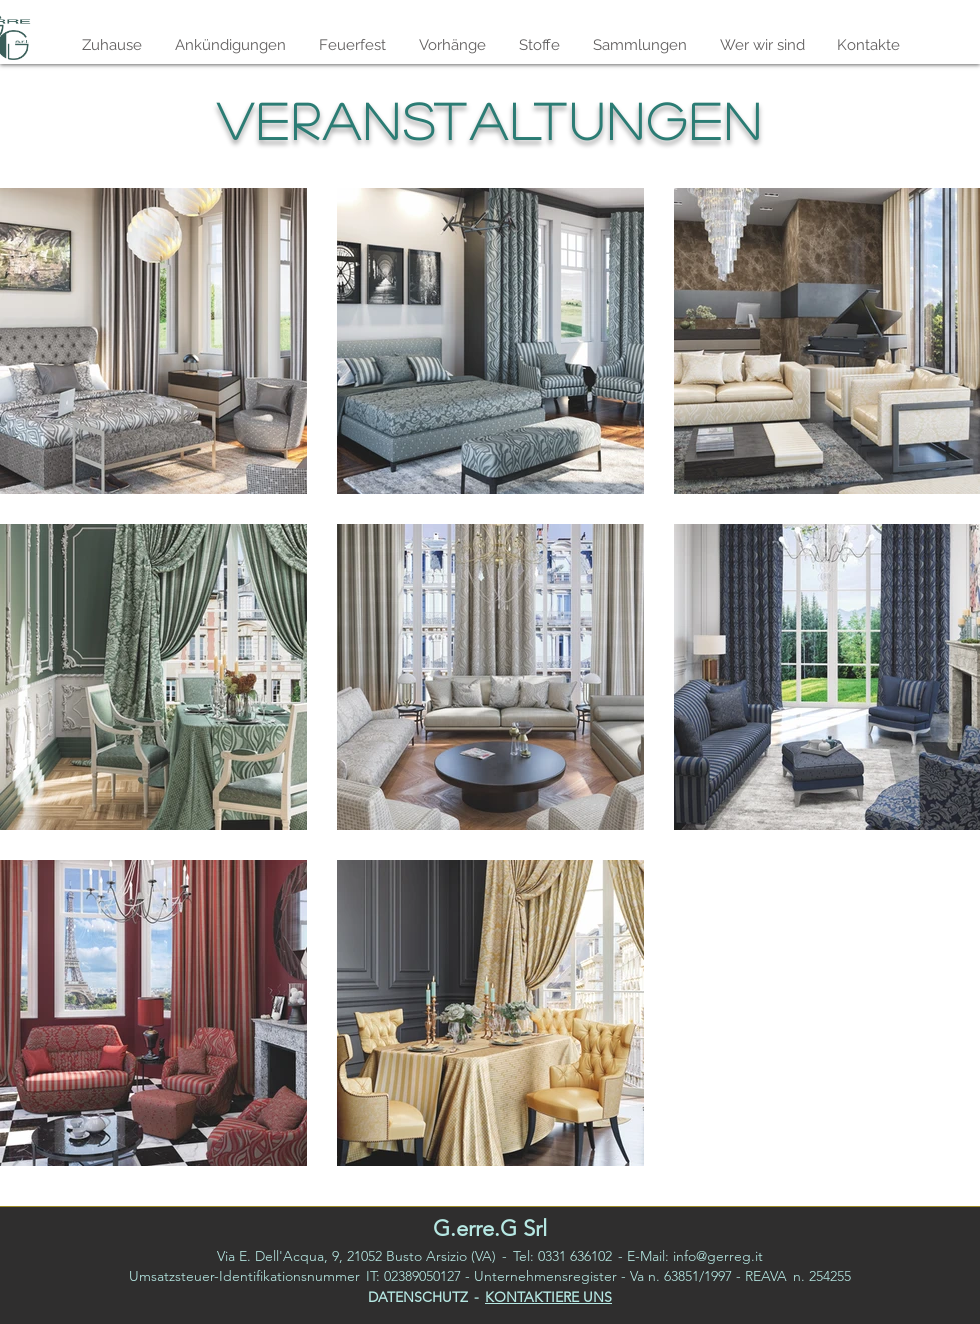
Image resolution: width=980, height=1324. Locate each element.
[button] (639, 45)
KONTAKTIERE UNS (548, 1297)
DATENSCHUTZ (418, 1297)
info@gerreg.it (718, 1256)
